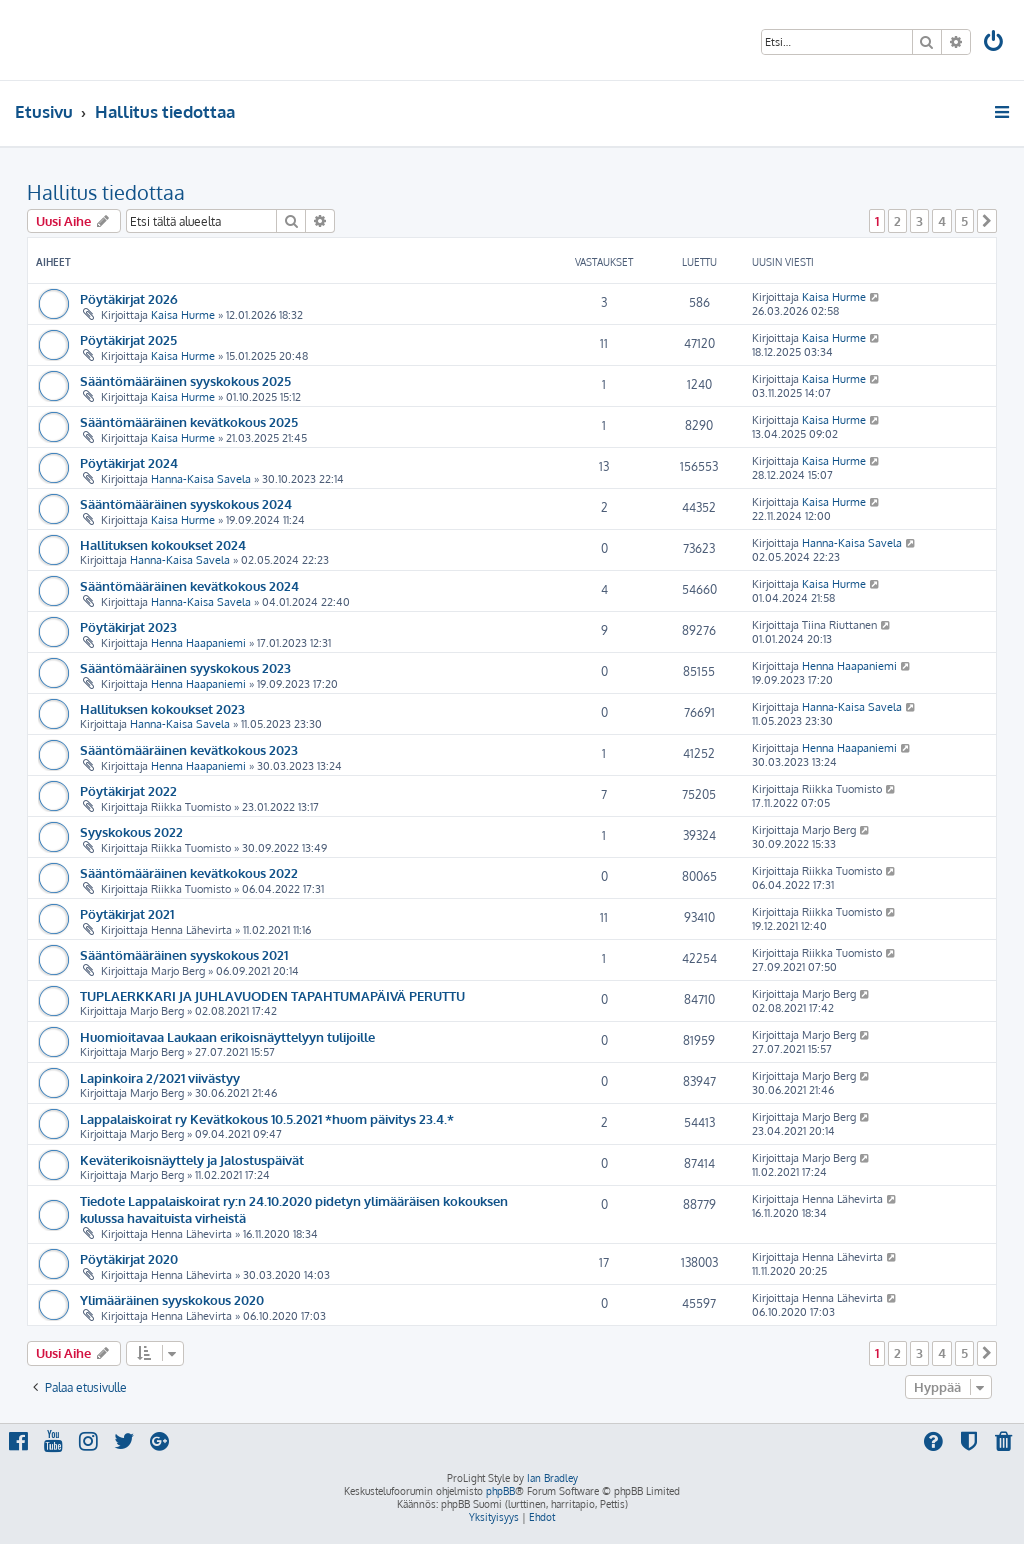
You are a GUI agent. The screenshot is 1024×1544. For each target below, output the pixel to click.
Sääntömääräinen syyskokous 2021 (184, 954)
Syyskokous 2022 (131, 831)
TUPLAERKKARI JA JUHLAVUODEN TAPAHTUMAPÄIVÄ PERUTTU (272, 995)
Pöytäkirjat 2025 (128, 339)
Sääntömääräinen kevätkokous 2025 (189, 421)
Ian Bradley (552, 1478)
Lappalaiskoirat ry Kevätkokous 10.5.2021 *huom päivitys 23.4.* (267, 1118)
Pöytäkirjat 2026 (129, 298)
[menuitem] (995, 43)
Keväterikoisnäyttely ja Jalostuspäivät (192, 1159)
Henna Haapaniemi (198, 643)
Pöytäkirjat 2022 (128, 790)
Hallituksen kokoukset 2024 (163, 544)
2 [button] (897, 221)
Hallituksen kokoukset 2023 (162, 708)
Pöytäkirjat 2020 (129, 1258)
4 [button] (942, 221)
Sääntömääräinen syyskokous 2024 (186, 503)
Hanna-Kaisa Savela (201, 479)
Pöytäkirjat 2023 (128, 626)
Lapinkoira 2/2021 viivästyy (160, 1077)
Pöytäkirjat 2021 (127, 913)
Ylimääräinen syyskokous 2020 (172, 1299)
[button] (987, 221)
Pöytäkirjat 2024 (129, 462)
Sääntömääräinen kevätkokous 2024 (189, 585)
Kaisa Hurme (183, 315)
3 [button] (919, 221)
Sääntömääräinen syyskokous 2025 (185, 380)
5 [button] (964, 221)
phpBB (500, 1491)
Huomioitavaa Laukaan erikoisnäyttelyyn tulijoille (227, 1036)
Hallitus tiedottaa (106, 192)
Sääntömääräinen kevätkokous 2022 (189, 872)
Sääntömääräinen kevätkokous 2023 (189, 749)
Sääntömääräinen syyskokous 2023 (185, 667)
